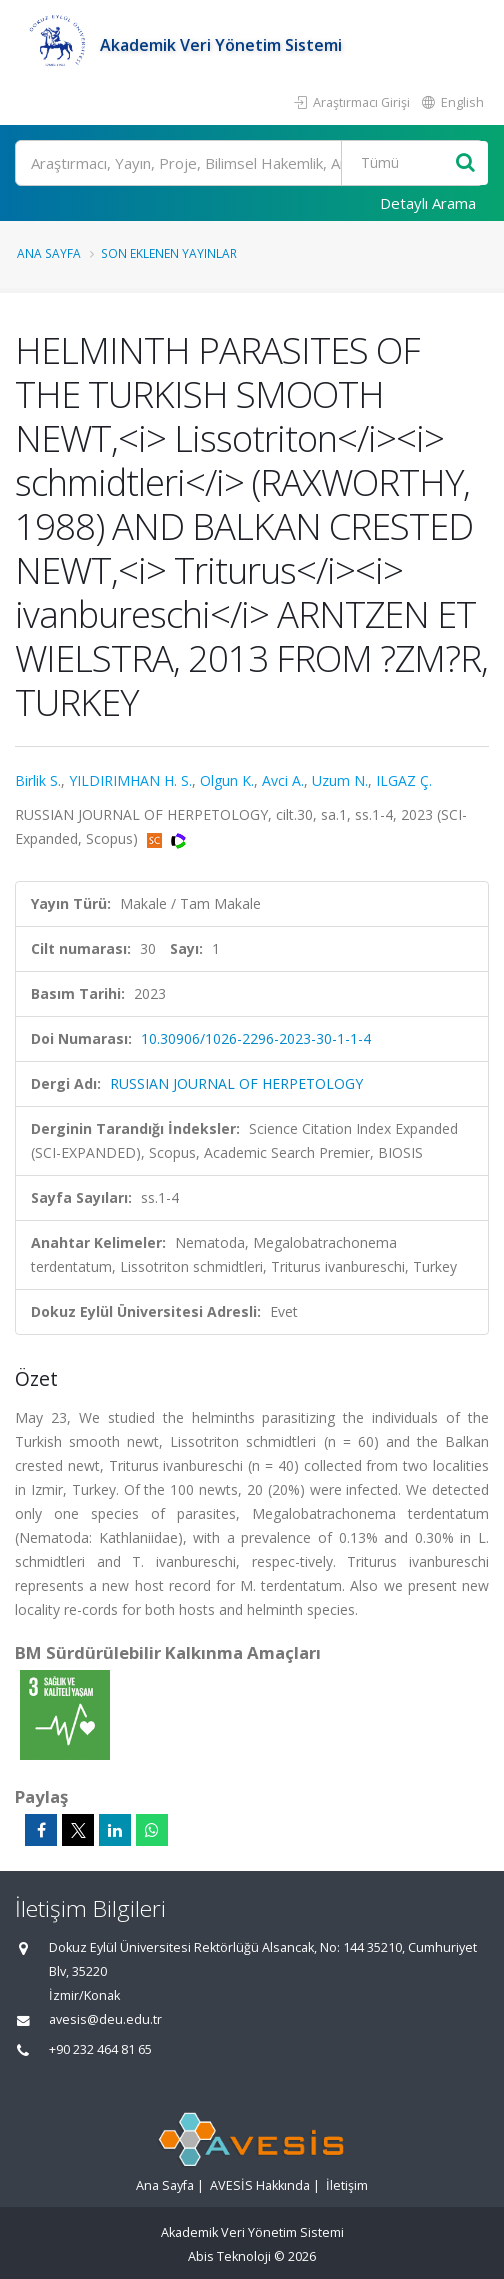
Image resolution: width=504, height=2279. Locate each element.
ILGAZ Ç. (404, 780)
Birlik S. (38, 780)
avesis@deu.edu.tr (105, 2019)
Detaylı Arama (428, 203)
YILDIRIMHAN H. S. (130, 780)
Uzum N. (340, 780)
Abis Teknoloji (229, 2256)
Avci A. (283, 780)
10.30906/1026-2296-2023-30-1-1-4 (256, 1038)
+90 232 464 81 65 (100, 2049)
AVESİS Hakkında (260, 2185)
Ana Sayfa (49, 253)
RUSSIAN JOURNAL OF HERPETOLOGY (236, 1083)
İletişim (347, 2185)
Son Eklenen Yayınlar (169, 253)
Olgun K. (227, 780)
